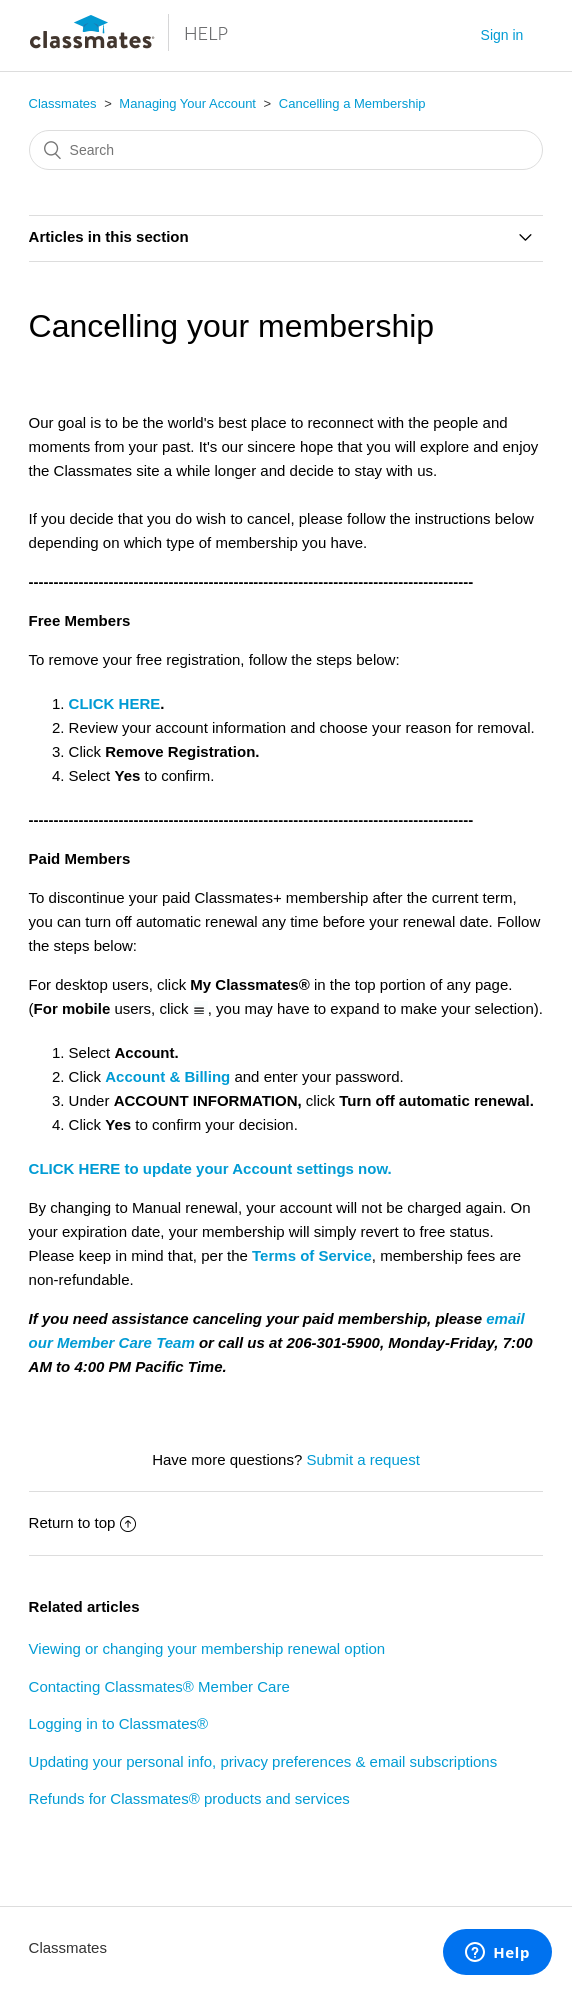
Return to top (83, 1522)
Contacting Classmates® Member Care (159, 1686)
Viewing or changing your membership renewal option (207, 1648)
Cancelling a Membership (352, 103)
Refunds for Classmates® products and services (189, 1798)
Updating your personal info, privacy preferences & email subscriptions (263, 1761)
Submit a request (362, 1459)
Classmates (63, 103)
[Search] (286, 150)
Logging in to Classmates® (118, 1723)
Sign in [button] (502, 35)
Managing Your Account (187, 103)
